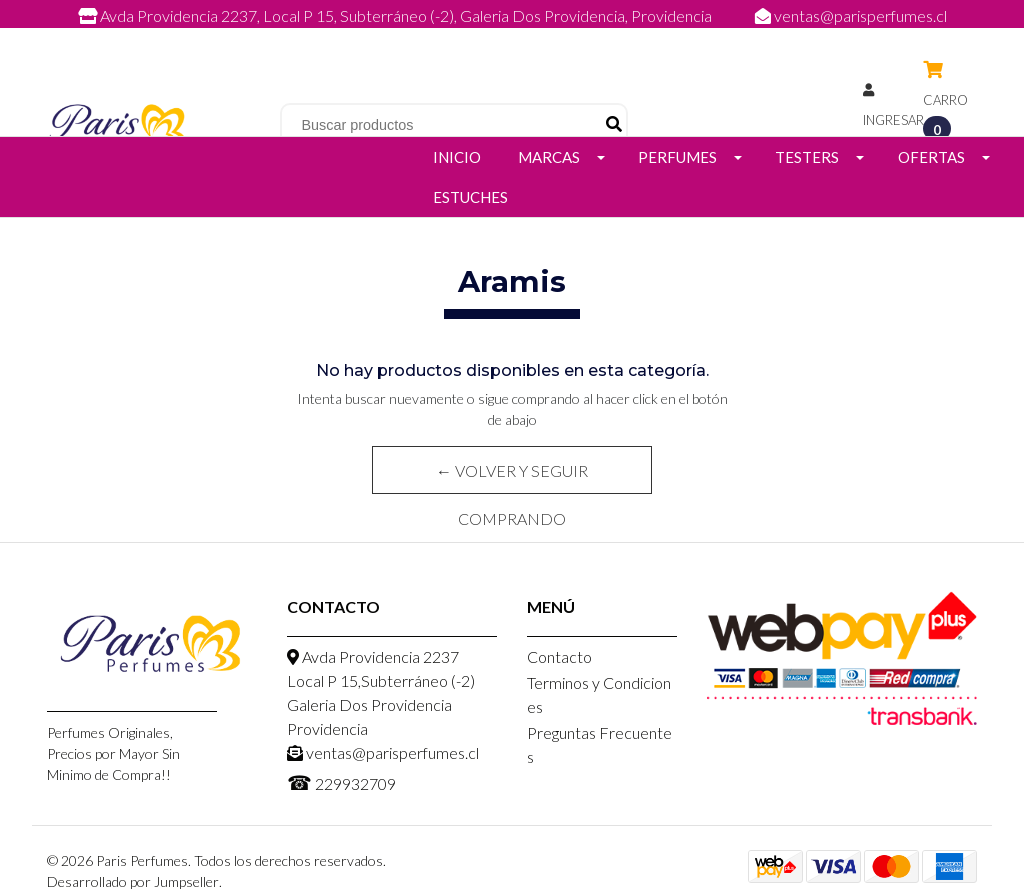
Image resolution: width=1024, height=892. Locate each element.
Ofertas (931, 157)
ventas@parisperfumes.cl (851, 15)
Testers (807, 157)
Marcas (549, 157)
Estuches (470, 197)
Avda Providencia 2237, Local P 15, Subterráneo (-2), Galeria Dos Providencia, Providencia (396, 15)
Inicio (457, 157)
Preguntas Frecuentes (599, 744)
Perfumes (677, 157)
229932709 (532, 37)
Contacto (559, 656)
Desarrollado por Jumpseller (133, 881)
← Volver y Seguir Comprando (512, 477)
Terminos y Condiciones (599, 694)
